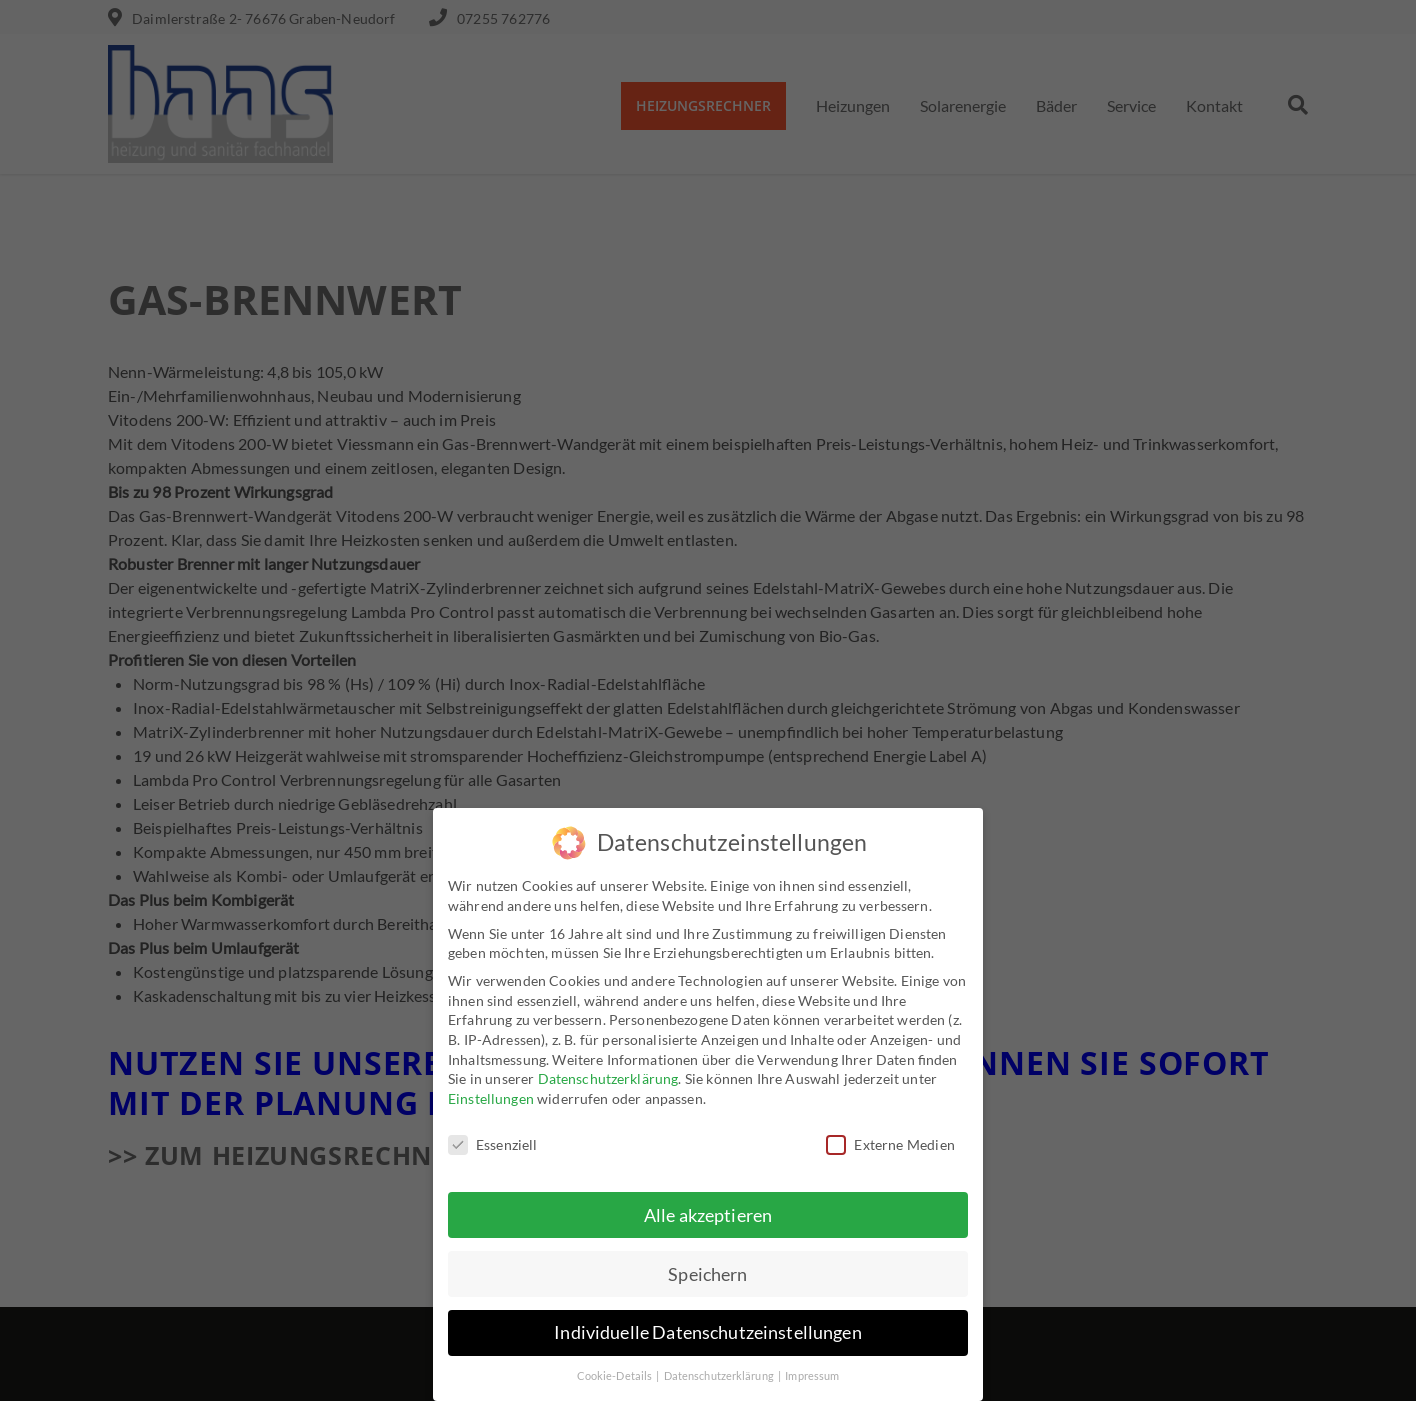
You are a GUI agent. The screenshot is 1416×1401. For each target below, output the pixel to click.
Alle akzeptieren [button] (708, 1214)
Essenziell (493, 1143)
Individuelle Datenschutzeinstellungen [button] (707, 1332)
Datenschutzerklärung (608, 1078)
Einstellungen (491, 1097)
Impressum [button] (812, 1376)
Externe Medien (890, 1143)
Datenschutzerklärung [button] (720, 1376)
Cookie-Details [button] (616, 1376)
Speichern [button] (707, 1273)
